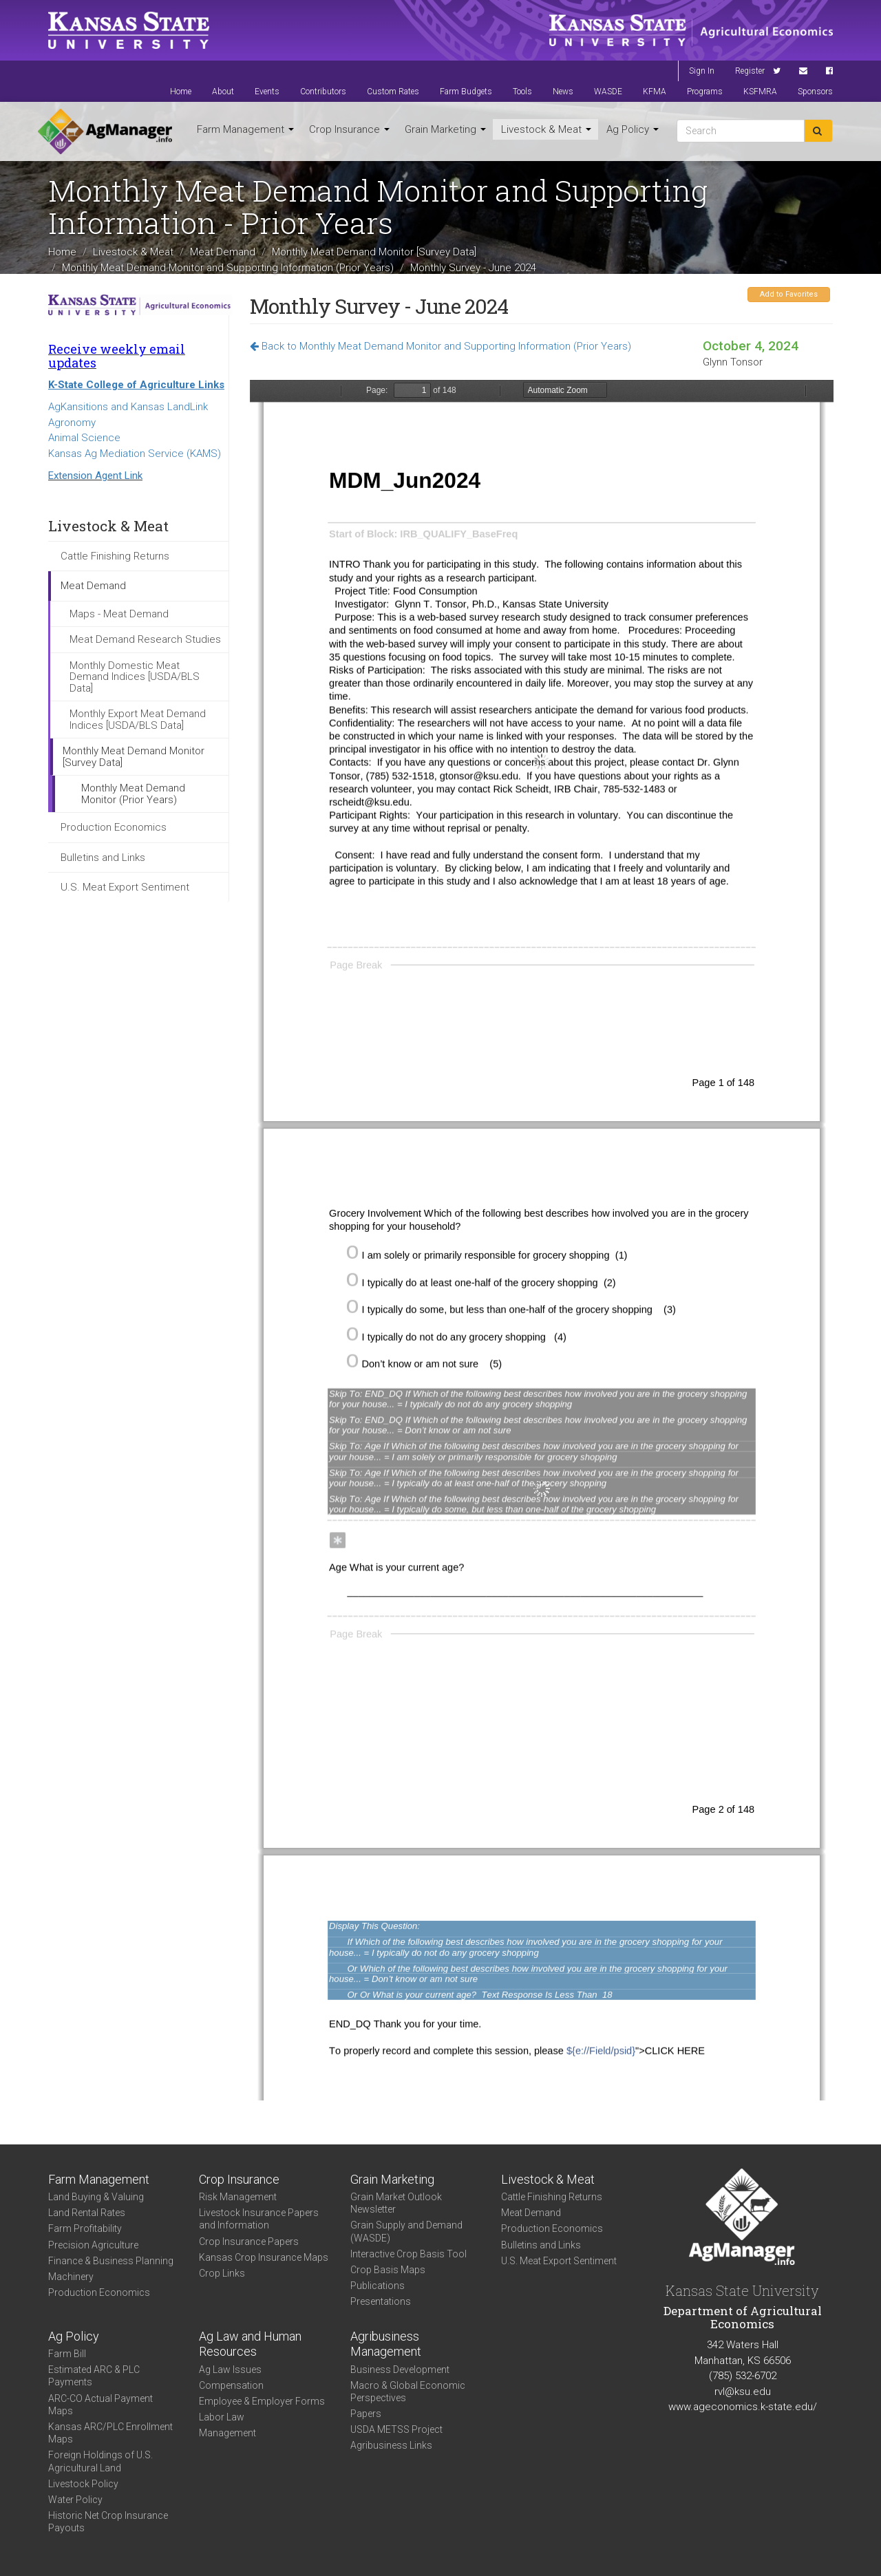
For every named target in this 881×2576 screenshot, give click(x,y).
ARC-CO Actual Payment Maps (100, 2404)
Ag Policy (632, 129)
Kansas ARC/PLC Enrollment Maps (110, 2433)
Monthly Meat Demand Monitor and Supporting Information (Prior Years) (228, 267)
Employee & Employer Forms (262, 2401)
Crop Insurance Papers (249, 2241)
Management (227, 2432)
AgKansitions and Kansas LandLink (128, 407)
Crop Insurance (349, 129)
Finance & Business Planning (110, 2260)
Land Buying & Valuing (96, 2196)
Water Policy (75, 2499)
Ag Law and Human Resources (250, 2344)
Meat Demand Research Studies (145, 639)
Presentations (380, 2301)
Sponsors (815, 91)
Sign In (701, 71)
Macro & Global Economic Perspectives (407, 2391)
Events (267, 91)
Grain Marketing (445, 129)
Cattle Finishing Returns (115, 556)
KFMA (654, 91)
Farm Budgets (466, 91)
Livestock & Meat (546, 129)
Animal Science (84, 438)
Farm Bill (67, 2353)
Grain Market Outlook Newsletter (396, 2203)
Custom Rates (393, 91)
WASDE (608, 91)
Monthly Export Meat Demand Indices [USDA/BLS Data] (138, 719)
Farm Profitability (85, 2228)
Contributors (323, 91)
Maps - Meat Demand (119, 614)
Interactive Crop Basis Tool (408, 2253)
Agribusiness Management (385, 2344)
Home (180, 91)
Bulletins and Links (103, 857)
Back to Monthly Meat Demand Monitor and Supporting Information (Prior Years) (440, 346)
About (223, 91)
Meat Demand (222, 252)
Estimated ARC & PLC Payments (94, 2375)
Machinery (71, 2276)
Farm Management (245, 129)
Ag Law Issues (230, 2369)
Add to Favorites (789, 294)
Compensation (231, 2385)
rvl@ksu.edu (742, 2391)
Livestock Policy (83, 2483)
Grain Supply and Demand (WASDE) (406, 2231)
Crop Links (222, 2273)
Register (750, 71)
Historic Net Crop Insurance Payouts (108, 2521)
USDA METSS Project (396, 2429)
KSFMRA (760, 91)
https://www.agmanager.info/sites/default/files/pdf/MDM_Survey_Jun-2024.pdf (542, 1240)
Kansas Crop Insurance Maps (263, 2257)
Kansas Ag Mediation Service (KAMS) (134, 453)
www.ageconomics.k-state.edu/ (742, 2407)
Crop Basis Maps (387, 2269)
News (563, 91)
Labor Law (221, 2417)
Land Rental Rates (86, 2212)
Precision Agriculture (93, 2244)
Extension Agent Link (95, 475)
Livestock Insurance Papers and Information (259, 2219)
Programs (705, 91)
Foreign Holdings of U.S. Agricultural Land (100, 2461)
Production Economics (114, 827)
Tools (522, 91)
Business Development (399, 2369)
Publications (377, 2285)
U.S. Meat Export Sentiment (125, 887)
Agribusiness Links (391, 2445)
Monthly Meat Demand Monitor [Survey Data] (374, 252)
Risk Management (238, 2196)
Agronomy (72, 422)
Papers (365, 2413)
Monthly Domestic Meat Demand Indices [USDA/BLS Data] (135, 676)
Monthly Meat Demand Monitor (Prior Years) (133, 794)
